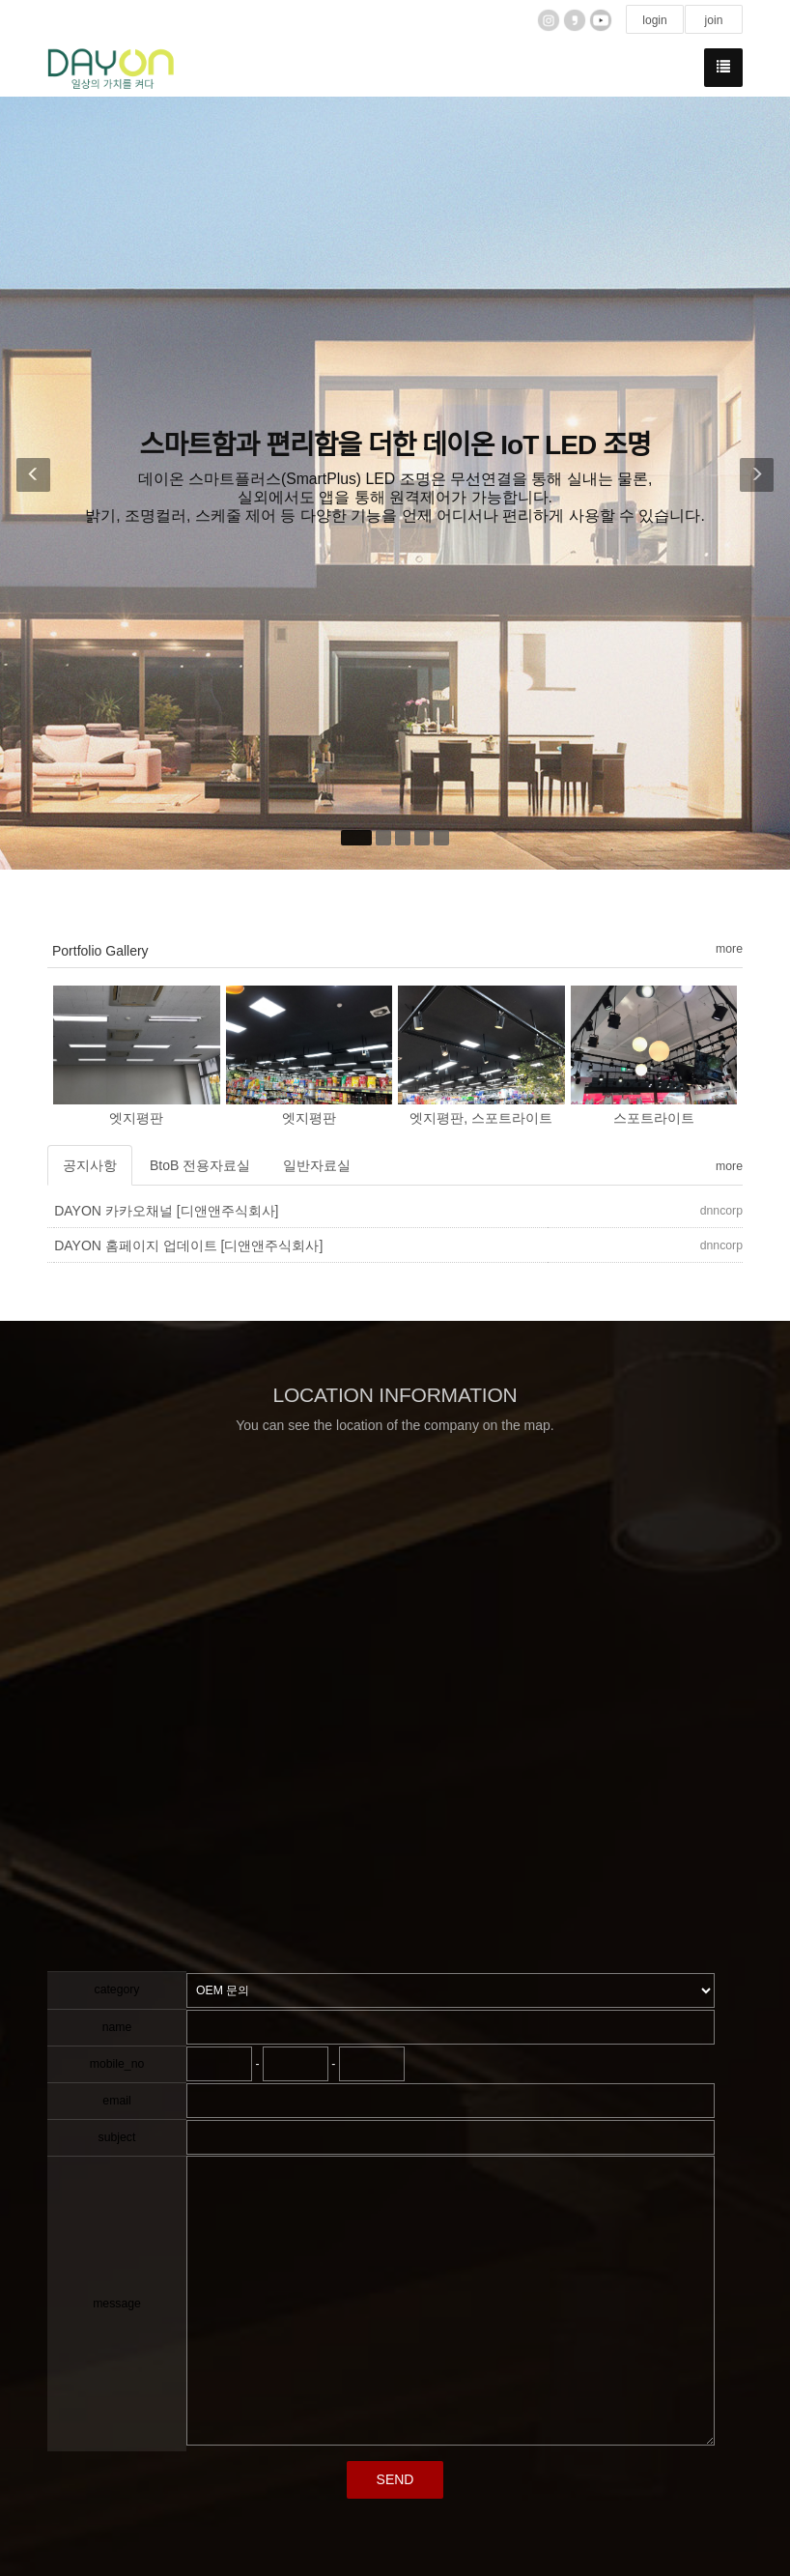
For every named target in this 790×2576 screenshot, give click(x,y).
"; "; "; (450, 1990)
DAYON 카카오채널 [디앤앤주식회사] (166, 1210)
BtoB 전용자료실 (200, 1165)
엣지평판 (136, 1118)
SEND (395, 2479)
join (713, 20)
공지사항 (90, 1165)
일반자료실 (317, 1165)
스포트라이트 (653, 1118)
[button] (27, 483)
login (654, 20)
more (729, 949)
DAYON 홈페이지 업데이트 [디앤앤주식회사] (188, 1245)
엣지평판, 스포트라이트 (480, 1118)
